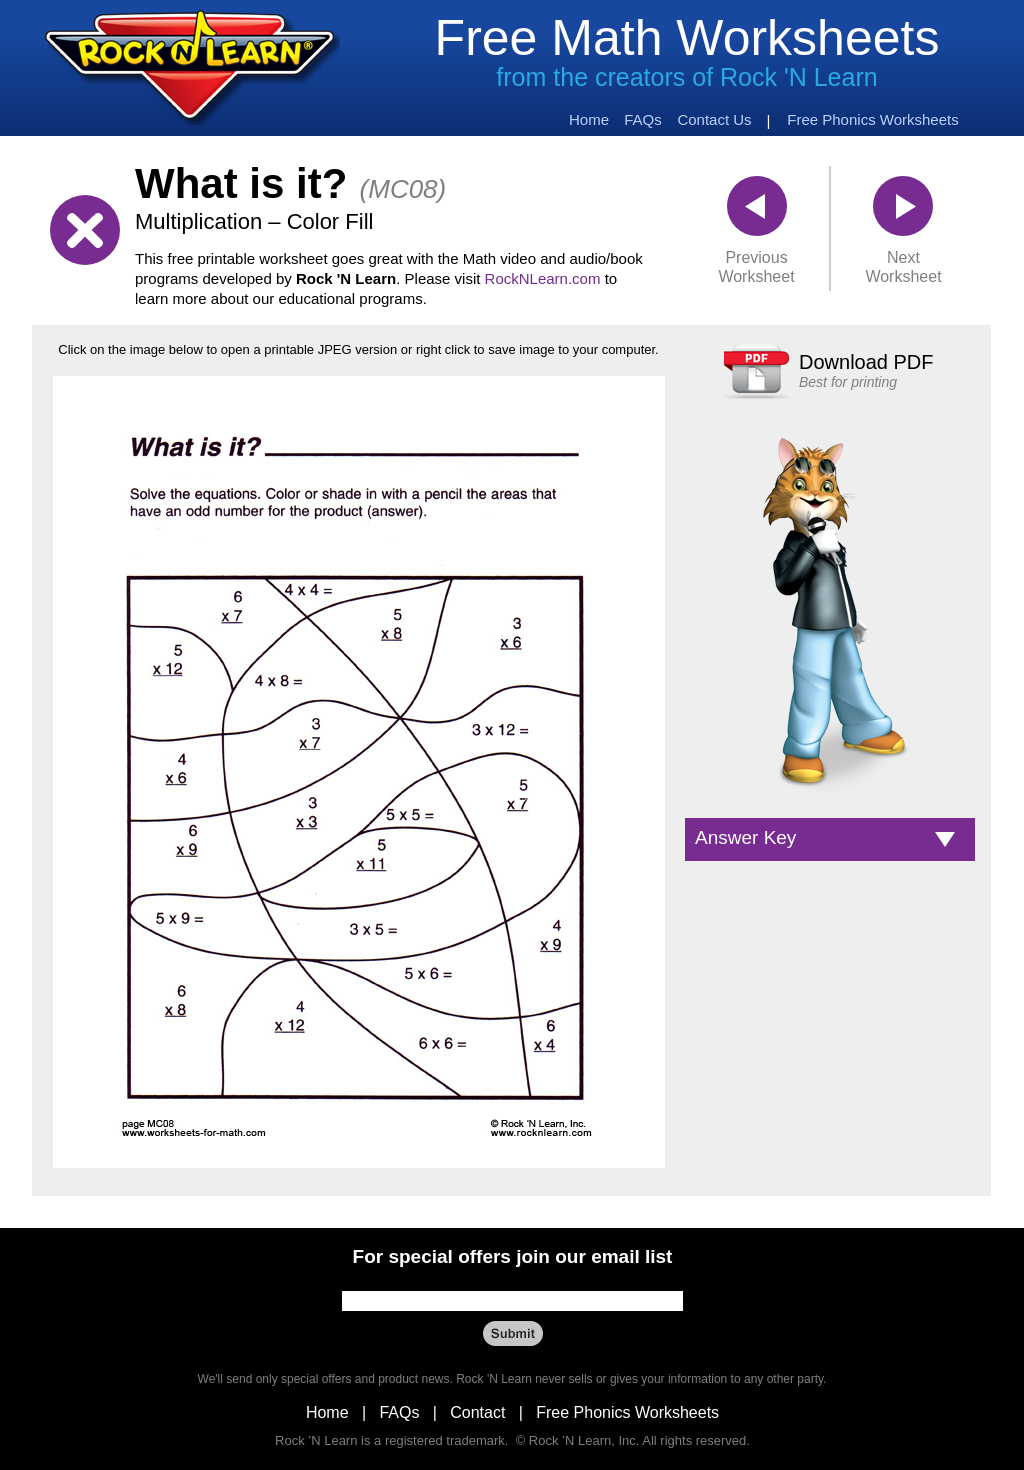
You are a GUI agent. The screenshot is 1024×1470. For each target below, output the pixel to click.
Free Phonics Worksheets (627, 1412)
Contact (477, 1412)
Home (327, 1412)
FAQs (399, 1412)
